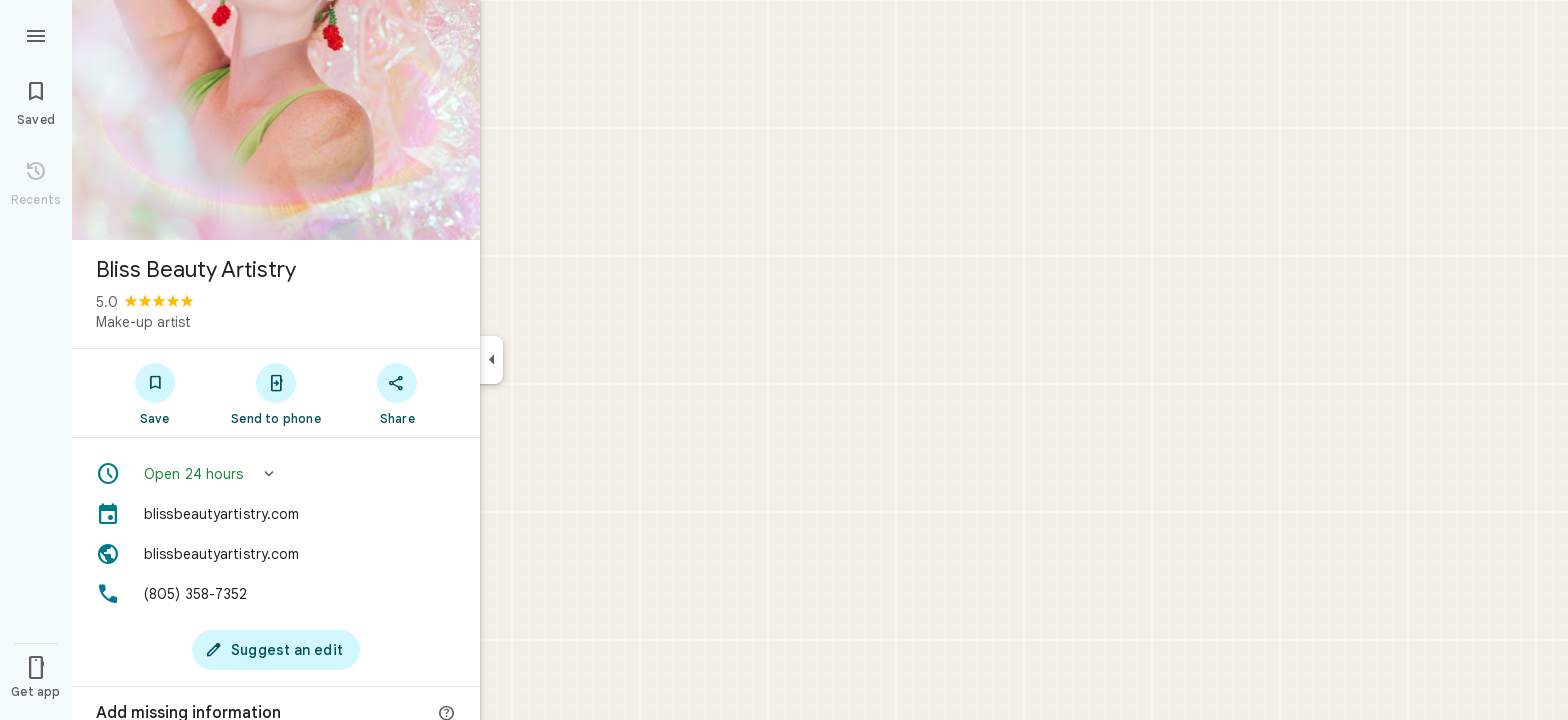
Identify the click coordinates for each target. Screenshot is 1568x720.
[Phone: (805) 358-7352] (276, 594)
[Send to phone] (275, 393)
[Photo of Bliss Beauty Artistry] (276, 120)
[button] (276, 474)
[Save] (154, 393)
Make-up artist (143, 322)
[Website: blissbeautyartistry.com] (276, 554)
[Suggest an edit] (276, 650)
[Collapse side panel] (491, 360)
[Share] (397, 393)
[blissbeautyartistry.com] (276, 514)
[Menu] (36, 34)
